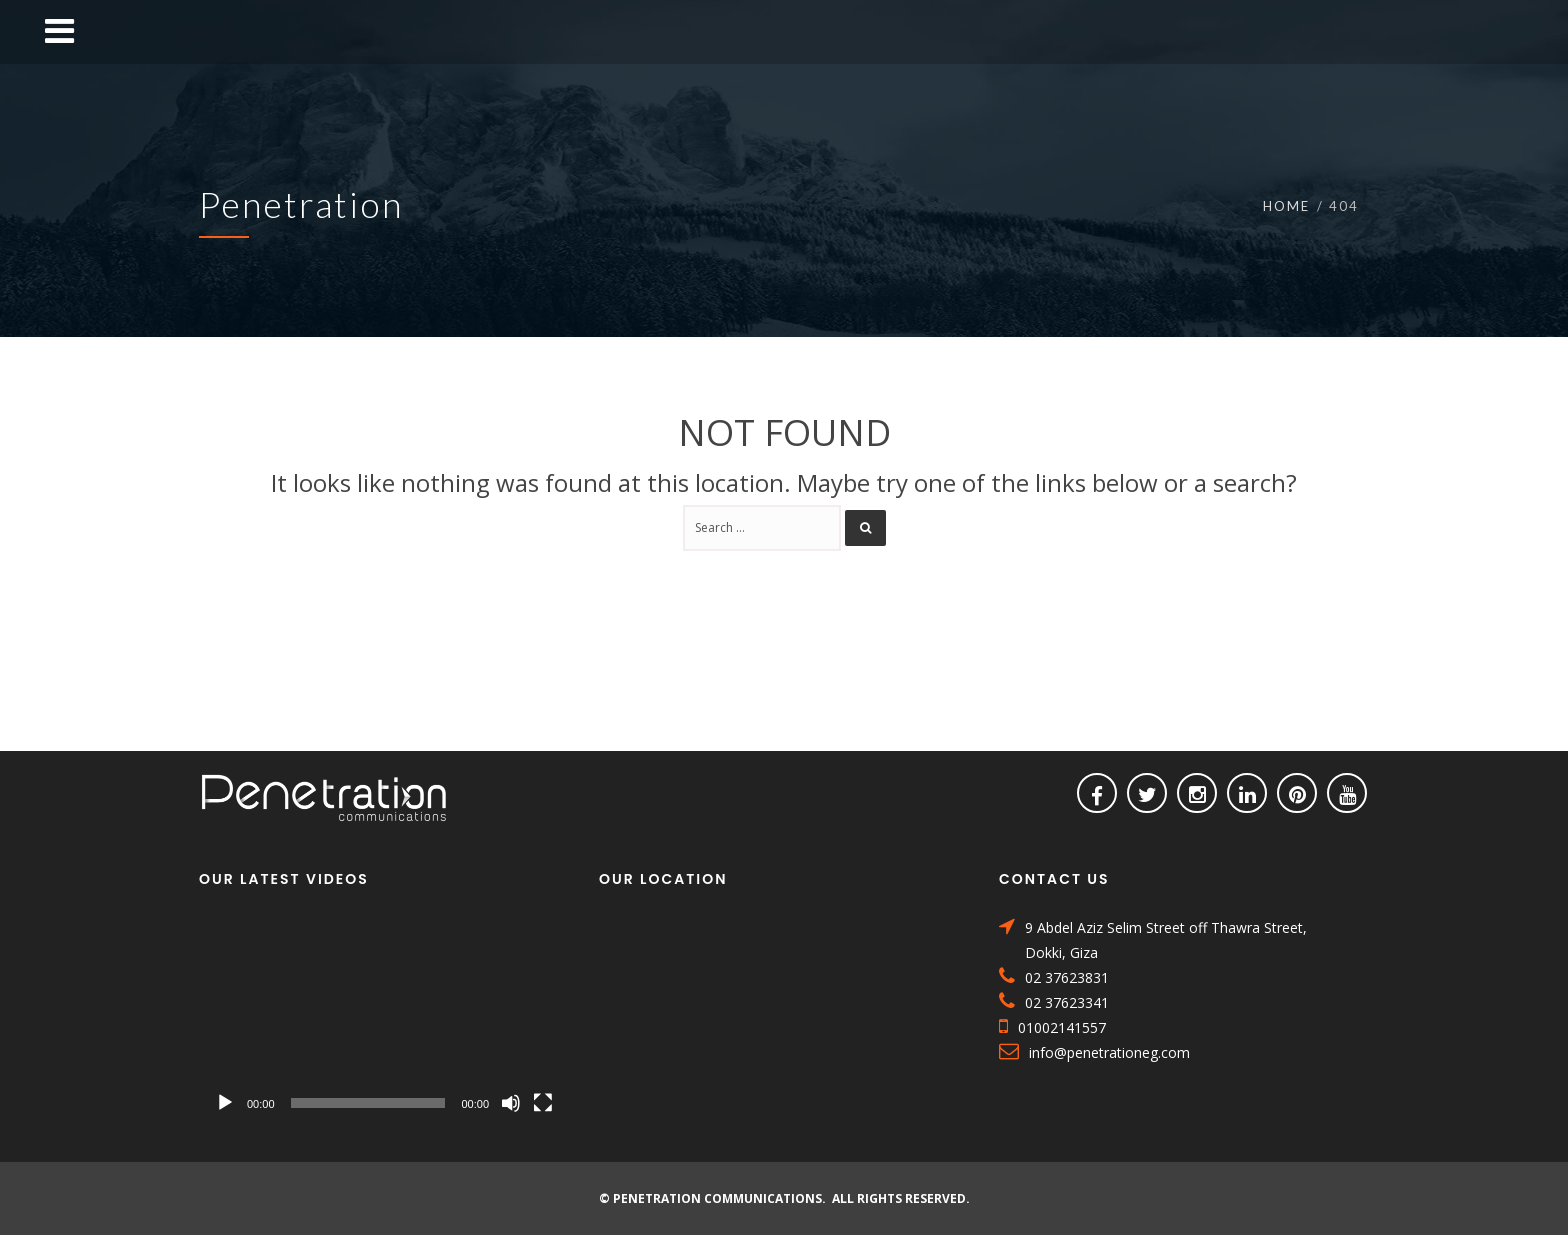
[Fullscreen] (543, 1103)
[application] (384, 1019)
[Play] (225, 1103)
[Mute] (511, 1103)
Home (1286, 206)
